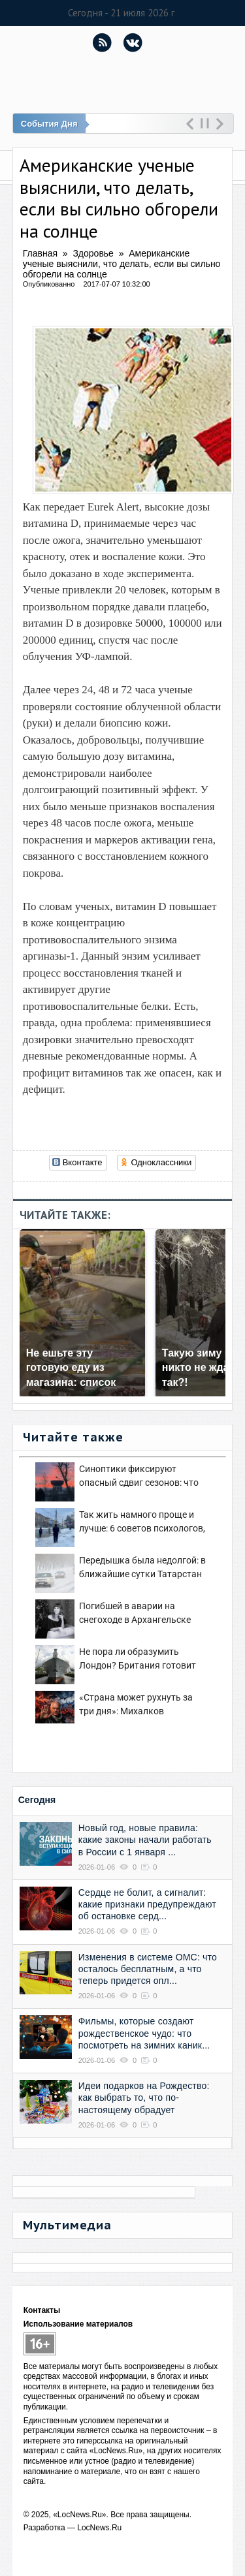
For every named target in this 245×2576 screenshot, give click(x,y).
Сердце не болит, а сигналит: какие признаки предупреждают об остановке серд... (147, 1904)
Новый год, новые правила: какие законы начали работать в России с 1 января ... (145, 1840)
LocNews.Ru (99, 2527)
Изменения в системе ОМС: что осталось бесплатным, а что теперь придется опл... (147, 1969)
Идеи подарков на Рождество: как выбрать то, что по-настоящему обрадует (144, 2097)
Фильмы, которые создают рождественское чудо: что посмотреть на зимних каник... (144, 2033)
